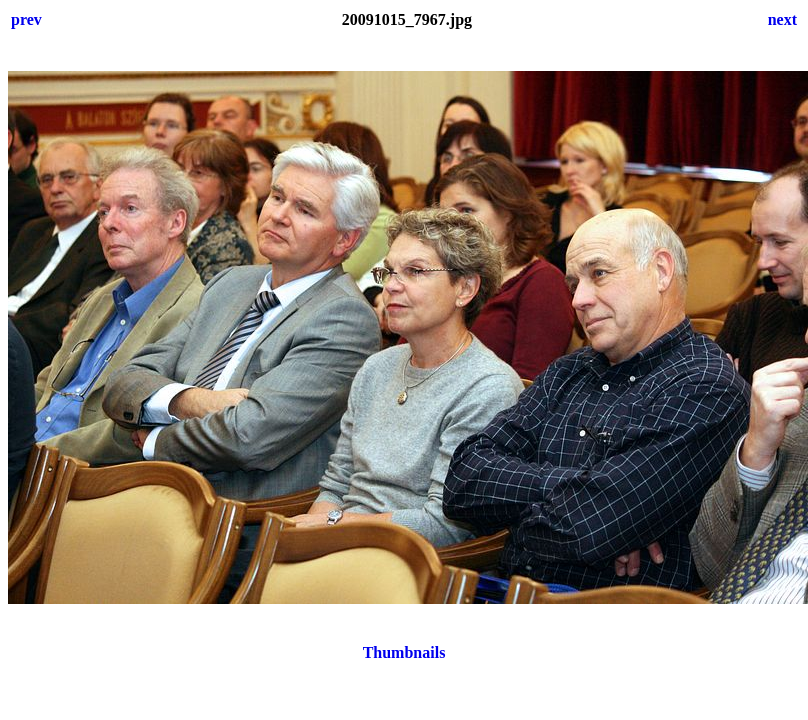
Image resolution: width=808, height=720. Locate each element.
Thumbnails (404, 652)
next (782, 19)
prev (26, 19)
